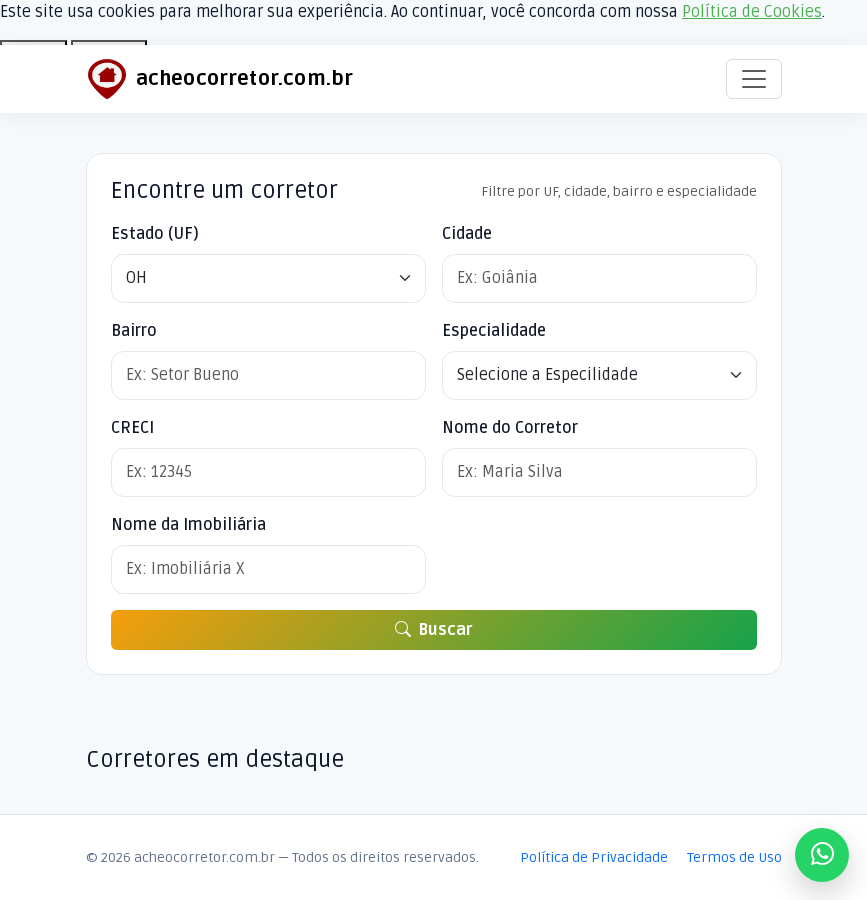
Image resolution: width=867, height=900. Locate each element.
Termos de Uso (734, 857)
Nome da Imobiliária (188, 525)
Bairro (134, 331)
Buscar (433, 630)
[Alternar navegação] (754, 79)
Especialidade (494, 331)
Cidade (467, 234)
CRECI (132, 428)
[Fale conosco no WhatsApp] (822, 855)
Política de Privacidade (594, 857)
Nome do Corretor (510, 428)
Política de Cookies (752, 12)
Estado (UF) (155, 234)
